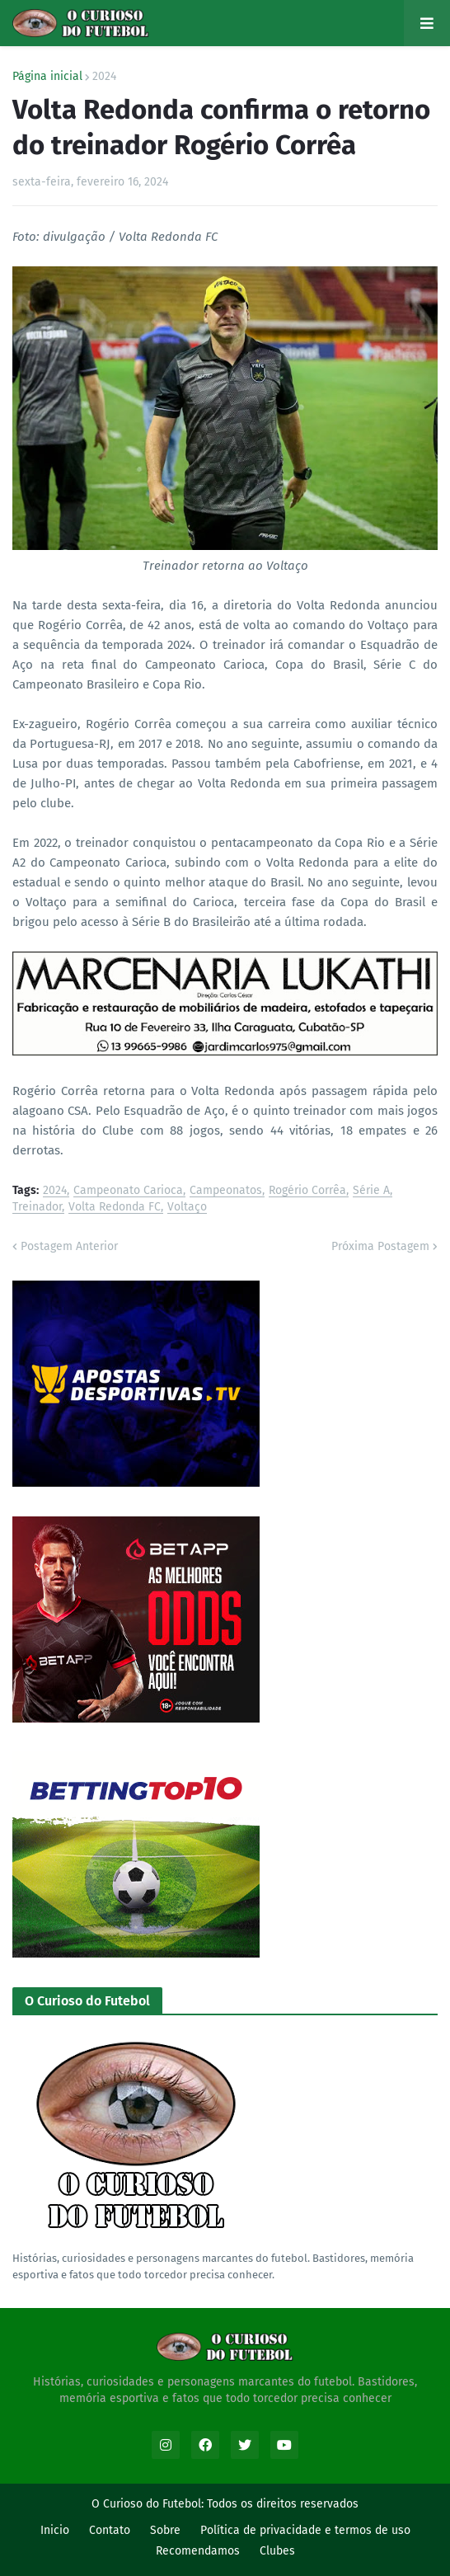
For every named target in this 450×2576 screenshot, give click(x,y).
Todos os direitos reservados (283, 2504)
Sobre (165, 2530)
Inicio (54, 2530)
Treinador (37, 1207)
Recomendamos (198, 2551)
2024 (104, 76)
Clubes (277, 2551)
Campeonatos (226, 1191)
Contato (109, 2530)
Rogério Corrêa (307, 1191)
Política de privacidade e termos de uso (305, 2530)
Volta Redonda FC (114, 1207)
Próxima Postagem (380, 1246)
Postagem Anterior (69, 1246)
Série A (371, 1191)
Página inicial (47, 76)
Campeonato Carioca (128, 1191)
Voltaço (187, 1207)
